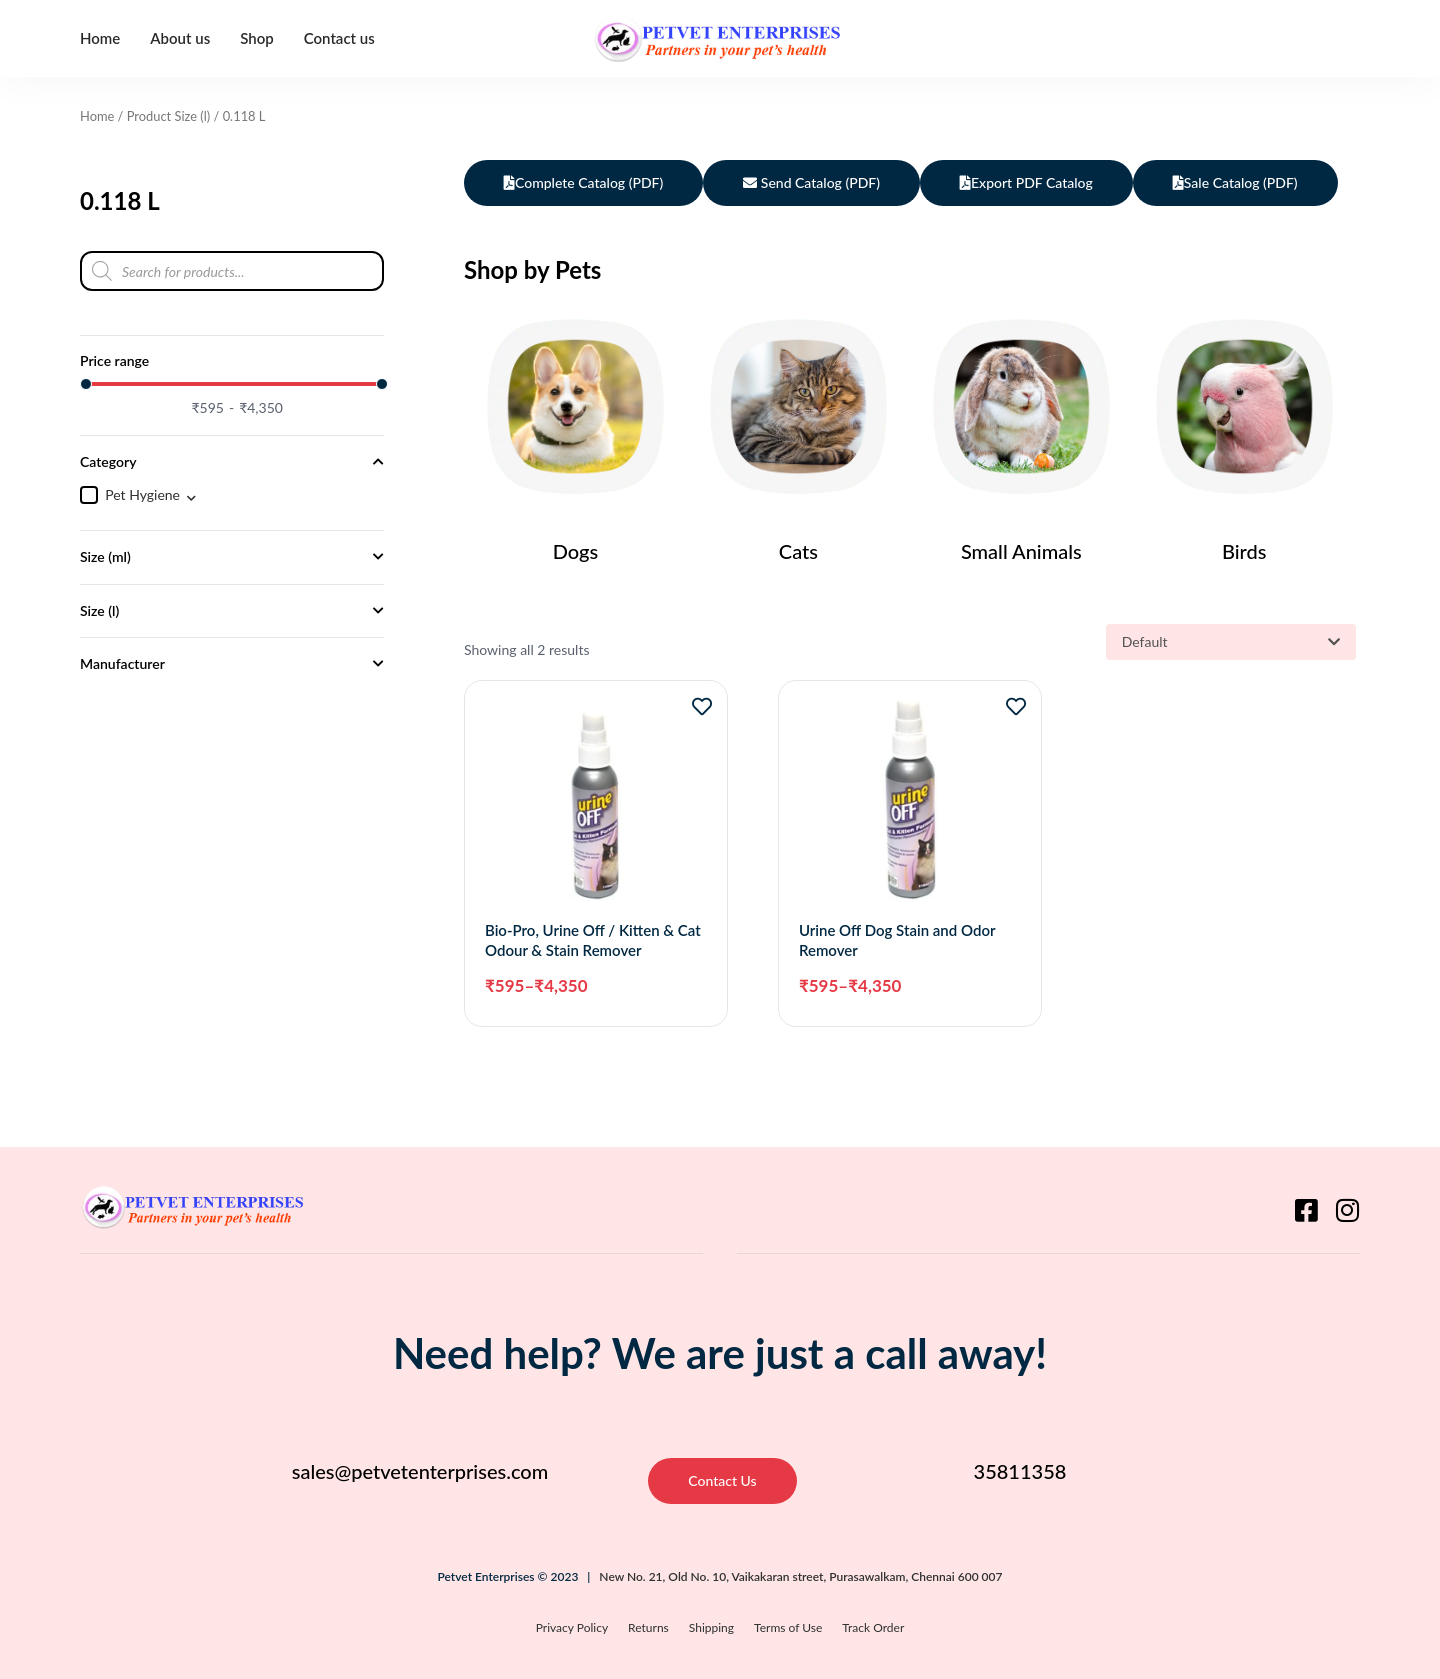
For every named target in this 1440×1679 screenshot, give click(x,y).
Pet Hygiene (142, 494)
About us (180, 38)
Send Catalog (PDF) (811, 182)
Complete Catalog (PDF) (583, 182)
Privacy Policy (572, 1627)
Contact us (339, 38)
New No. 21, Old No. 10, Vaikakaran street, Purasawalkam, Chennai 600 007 (800, 1576)
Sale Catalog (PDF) (1235, 182)
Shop (257, 38)
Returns (648, 1627)
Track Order (873, 1627)
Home (100, 38)
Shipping (711, 1627)
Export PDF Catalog (1026, 182)
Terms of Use (788, 1627)
